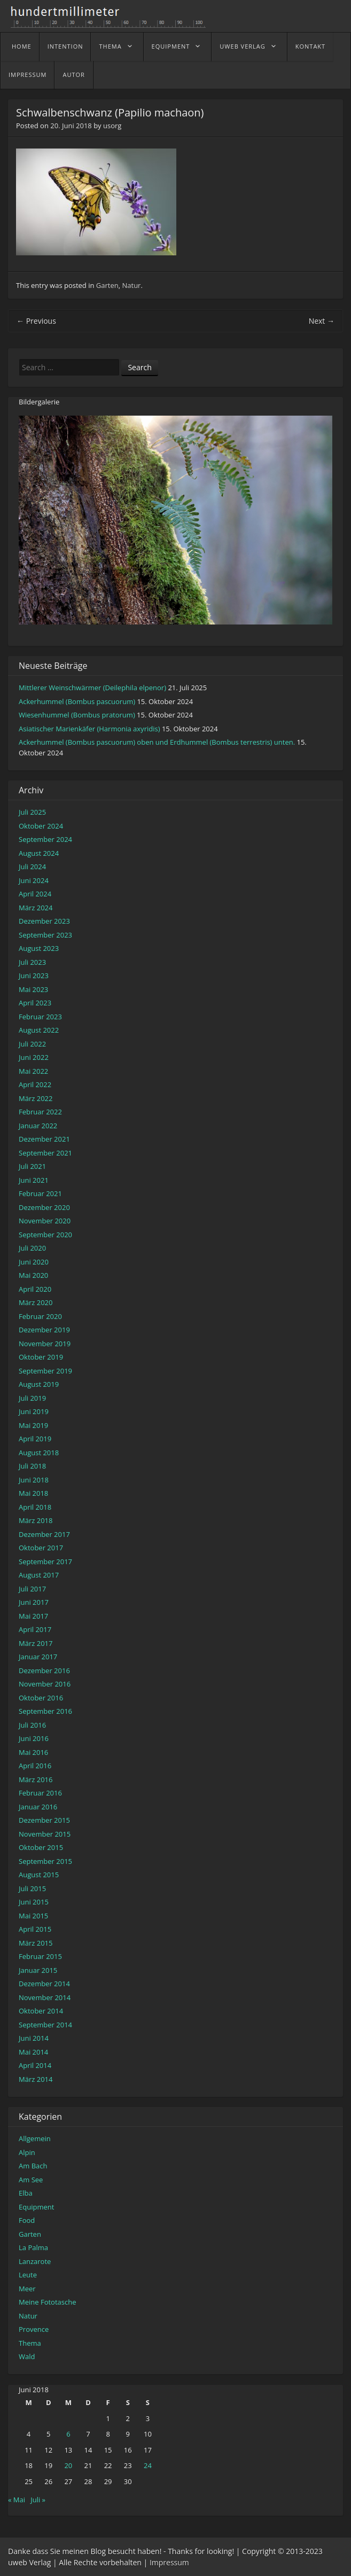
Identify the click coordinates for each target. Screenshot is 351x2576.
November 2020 (45, 1220)
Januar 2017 (38, 1656)
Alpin (27, 2152)
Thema (110, 46)
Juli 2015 (32, 1888)
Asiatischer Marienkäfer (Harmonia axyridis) (89, 728)
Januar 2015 (38, 1970)
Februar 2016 (40, 1793)
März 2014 (35, 2079)
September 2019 (45, 1371)
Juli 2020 (32, 1248)
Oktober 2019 (41, 1357)
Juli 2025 (32, 812)
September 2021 (45, 1153)
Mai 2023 (33, 989)
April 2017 (35, 1629)
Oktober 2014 (41, 2011)
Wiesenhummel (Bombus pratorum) (77, 715)
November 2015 (45, 1834)
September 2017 (45, 1561)
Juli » (37, 2499)
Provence (34, 2329)
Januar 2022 (38, 1125)
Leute (28, 2275)
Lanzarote (35, 2261)
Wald (27, 2356)
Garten (107, 285)
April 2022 (35, 1084)
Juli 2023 (32, 962)
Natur (131, 285)
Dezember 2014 (44, 1983)
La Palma (33, 2247)
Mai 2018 (33, 1493)
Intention (65, 46)
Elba (26, 2193)
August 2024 (39, 853)
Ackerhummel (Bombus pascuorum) (77, 701)
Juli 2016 (32, 1725)
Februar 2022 (40, 1112)
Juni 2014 (34, 2038)
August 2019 (39, 1384)
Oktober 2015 (41, 1847)
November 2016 (45, 1684)
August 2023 (39, 948)
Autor (73, 75)
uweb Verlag (242, 46)
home (22, 46)
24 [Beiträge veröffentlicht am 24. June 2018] (148, 2465)
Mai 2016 (33, 1752)
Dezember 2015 (44, 1820)
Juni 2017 (34, 1602)
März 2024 (35, 907)
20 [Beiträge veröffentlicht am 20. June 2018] (68, 2465)
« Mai (16, 2499)
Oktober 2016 (41, 1698)
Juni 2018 (34, 1480)
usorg (112, 125)
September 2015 (45, 1861)
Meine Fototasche (47, 2302)
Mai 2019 (33, 1425)
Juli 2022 (32, 1044)
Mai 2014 (33, 2052)
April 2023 (35, 1003)
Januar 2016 (38, 1807)
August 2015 (39, 1874)
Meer (27, 2288)
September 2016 (45, 1711)
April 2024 (35, 894)
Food (27, 2220)
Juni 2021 (34, 1180)
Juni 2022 (34, 1057)
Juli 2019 (32, 1398)
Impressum (27, 75)
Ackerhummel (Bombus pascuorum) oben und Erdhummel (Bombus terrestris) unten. (157, 742)
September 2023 (45, 935)
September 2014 (45, 2024)
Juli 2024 (32, 866)
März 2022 (35, 1098)
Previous (36, 321)
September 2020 (45, 1234)
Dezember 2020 (44, 1207)
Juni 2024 (34, 880)
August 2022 (39, 1030)
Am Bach (33, 2166)
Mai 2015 (33, 1916)
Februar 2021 (40, 1193)
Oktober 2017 (41, 1547)
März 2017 (35, 1643)
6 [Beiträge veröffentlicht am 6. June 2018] (68, 2434)
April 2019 (35, 1438)
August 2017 (39, 1575)
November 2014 (45, 1997)
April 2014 (35, 2065)
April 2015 (35, 1929)
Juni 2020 (34, 1262)
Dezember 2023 (44, 921)
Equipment (171, 46)
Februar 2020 (40, 1316)
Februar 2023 (40, 1016)
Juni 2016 (34, 1738)
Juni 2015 (34, 1902)
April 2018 (35, 1507)
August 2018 (39, 1452)
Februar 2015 (40, 1956)
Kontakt (310, 46)
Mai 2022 (33, 1071)
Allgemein (35, 2138)
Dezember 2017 (44, 1534)
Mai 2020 (33, 1275)
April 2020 (35, 1289)
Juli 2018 (32, 1466)
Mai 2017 (33, 1616)
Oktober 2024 (41, 826)
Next (321, 321)
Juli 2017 (32, 1589)
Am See (31, 2179)
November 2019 (45, 1343)
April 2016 (35, 1765)
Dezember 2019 (44, 1329)
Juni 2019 (34, 1411)
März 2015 (35, 1943)
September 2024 (45, 839)
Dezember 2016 (44, 1670)
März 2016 (35, 1779)
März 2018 (35, 1520)
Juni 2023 (34, 975)
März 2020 (35, 1302)
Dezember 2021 (44, 1139)
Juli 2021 (32, 1166)
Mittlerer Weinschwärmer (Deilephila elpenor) (92, 687)
